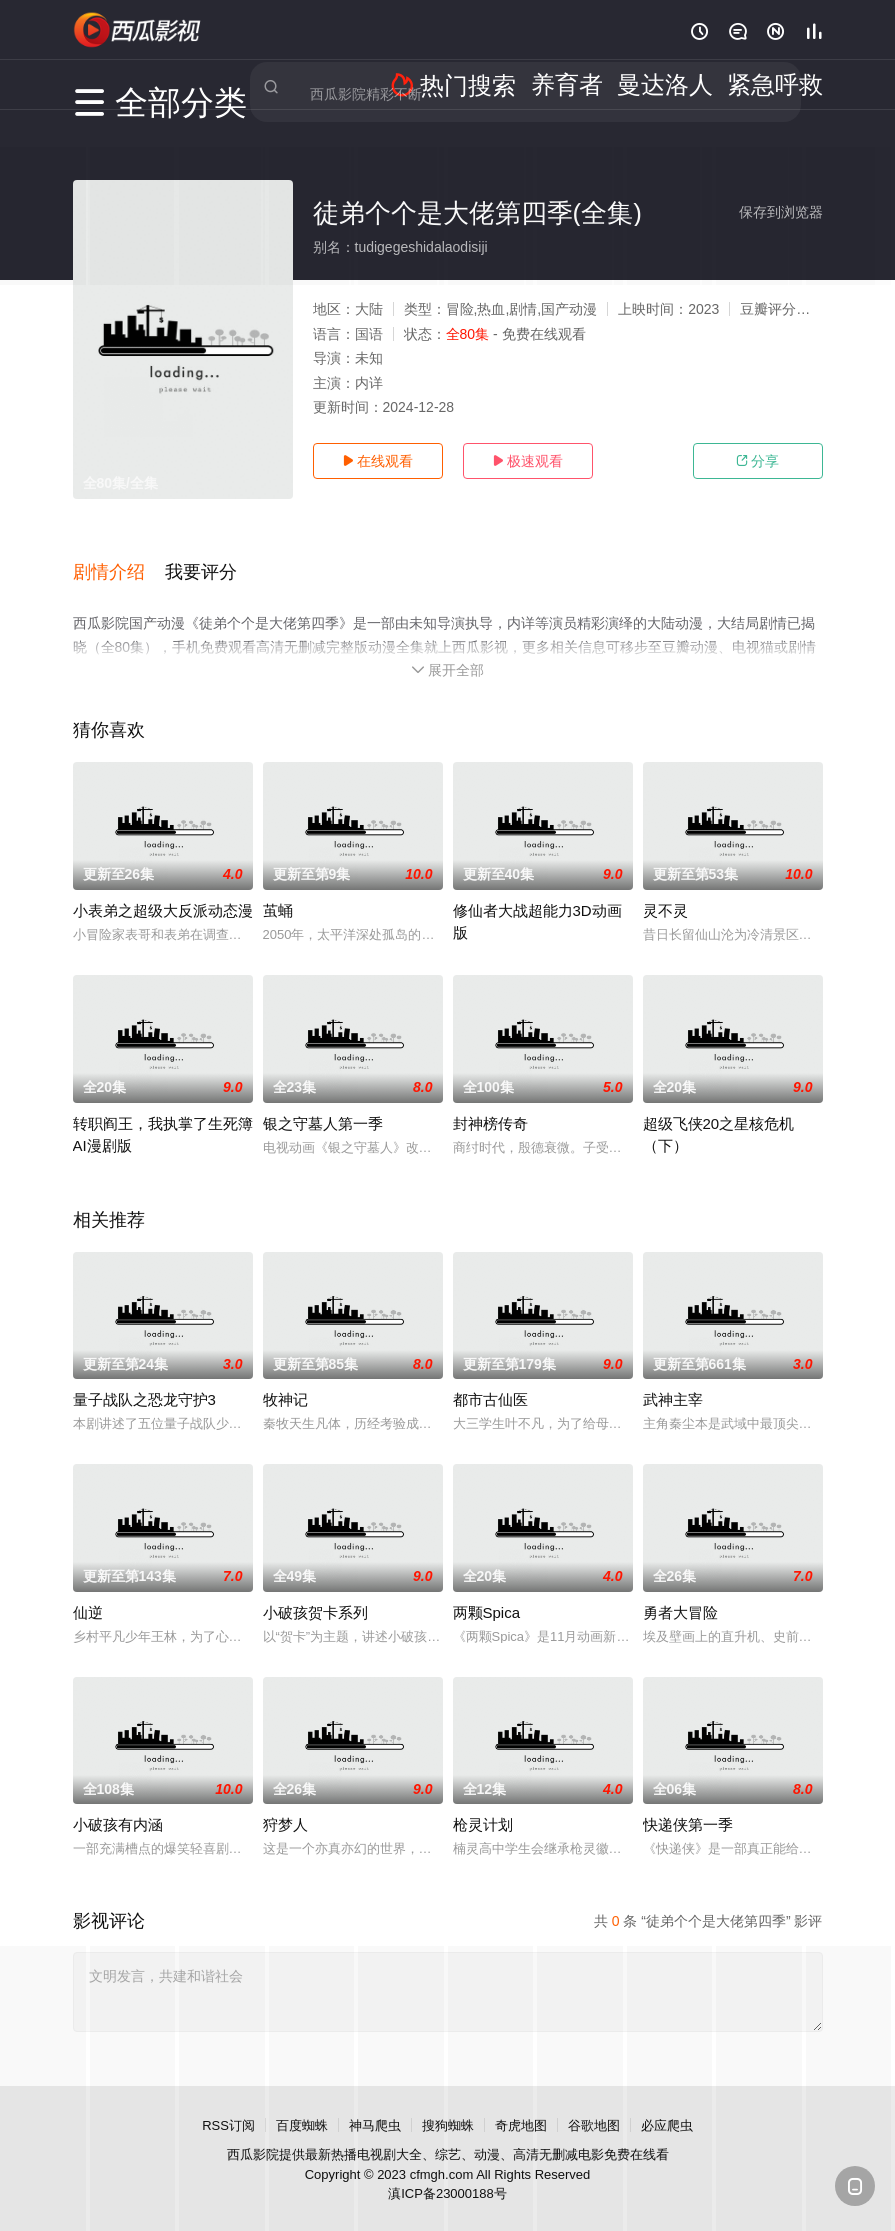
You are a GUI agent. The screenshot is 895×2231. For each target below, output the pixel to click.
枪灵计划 (483, 1802)
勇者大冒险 (680, 1589)
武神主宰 (673, 1376)
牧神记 (285, 1376)
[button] (119, 559)
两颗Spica (487, 1589)
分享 (758, 461)
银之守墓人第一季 (323, 1100)
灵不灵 (665, 887)
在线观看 (378, 461)
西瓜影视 (138, 30)
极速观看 (528, 461)
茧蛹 (278, 887)
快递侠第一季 (688, 1802)
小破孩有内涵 (118, 1802)
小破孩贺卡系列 (315, 1589)
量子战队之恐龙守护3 (144, 1376)
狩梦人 (285, 1802)
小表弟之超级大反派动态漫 (163, 887)
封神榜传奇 (490, 1100)
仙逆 (88, 1589)
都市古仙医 (490, 1376)
